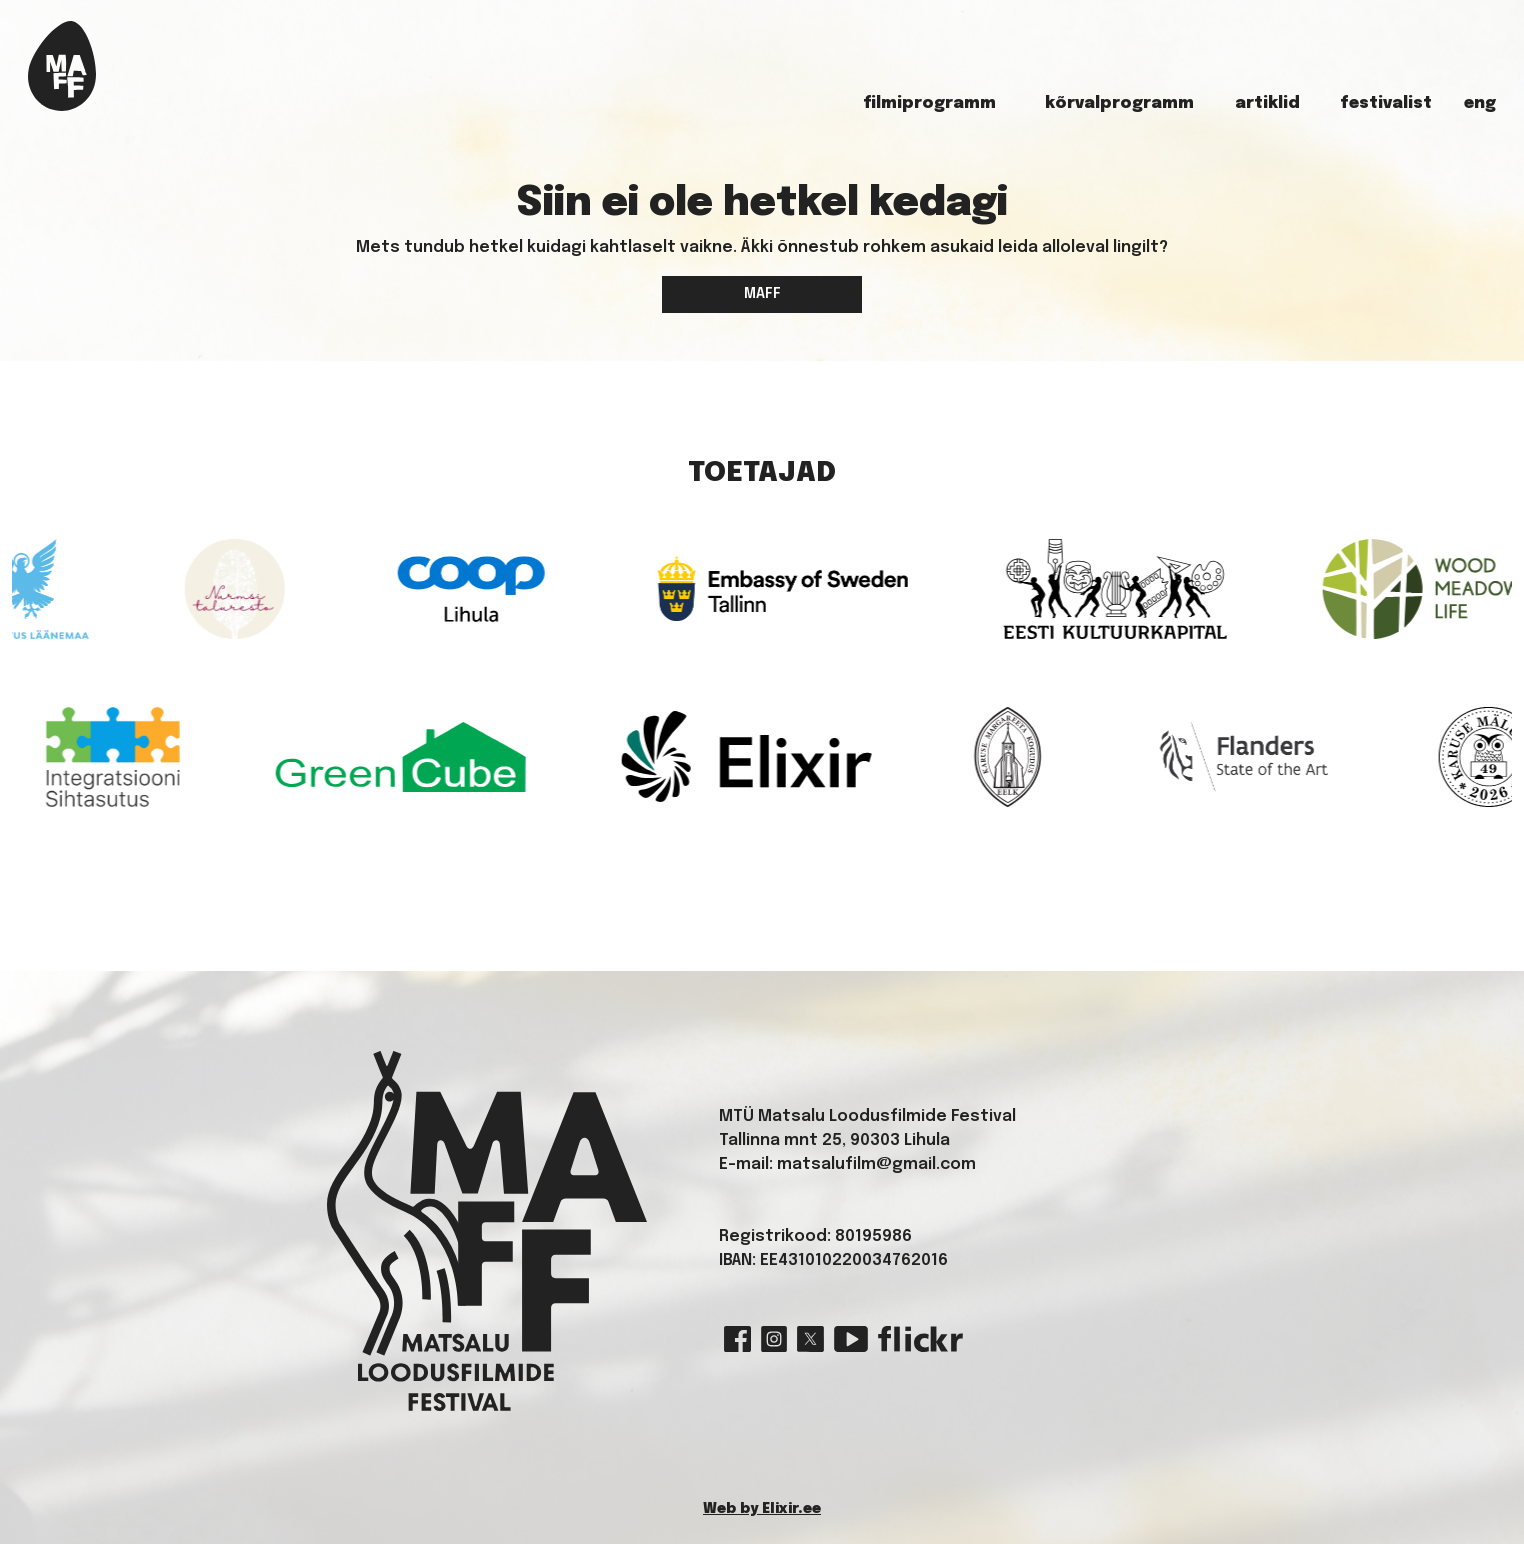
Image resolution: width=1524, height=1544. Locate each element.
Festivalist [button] (1386, 103)
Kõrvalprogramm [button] (1119, 103)
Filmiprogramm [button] (929, 103)
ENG (1480, 103)
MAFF (762, 294)
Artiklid (1267, 103)
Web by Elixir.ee (762, 1509)
